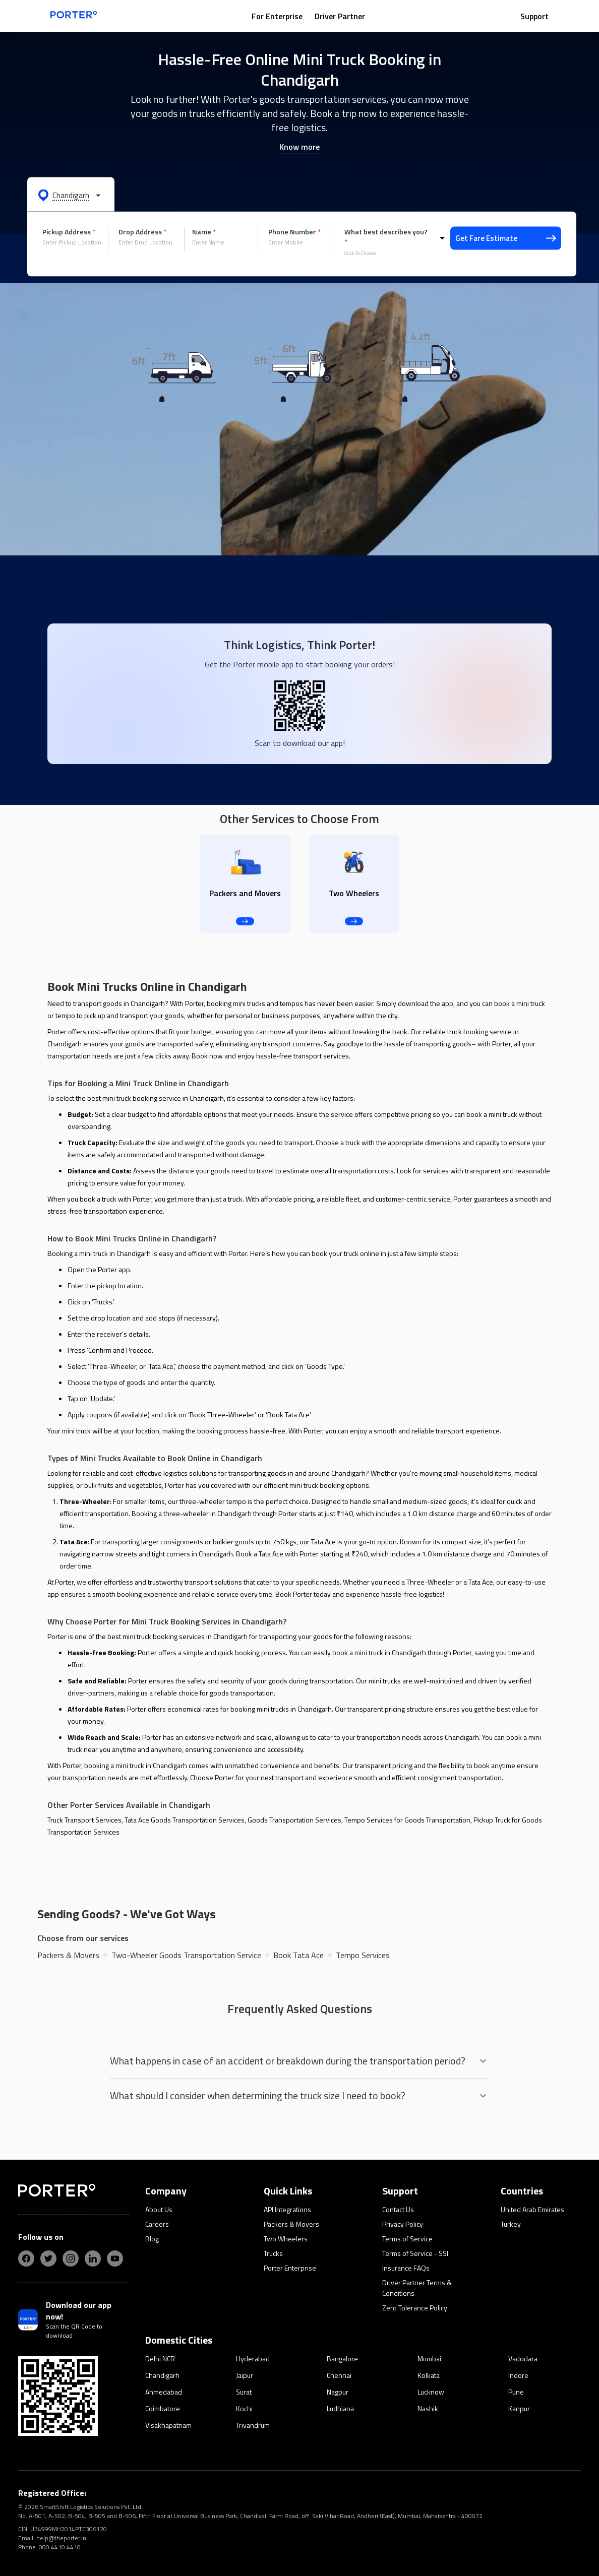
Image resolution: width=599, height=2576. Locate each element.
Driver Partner (340, 16)
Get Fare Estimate (505, 238)
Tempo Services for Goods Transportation (407, 1819)
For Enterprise (277, 16)
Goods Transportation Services (294, 1819)
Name (204, 232)
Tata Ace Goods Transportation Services (185, 1819)
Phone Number (294, 232)
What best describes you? (386, 237)
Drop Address (142, 232)
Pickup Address (68, 232)
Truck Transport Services (84, 1819)
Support (534, 16)
